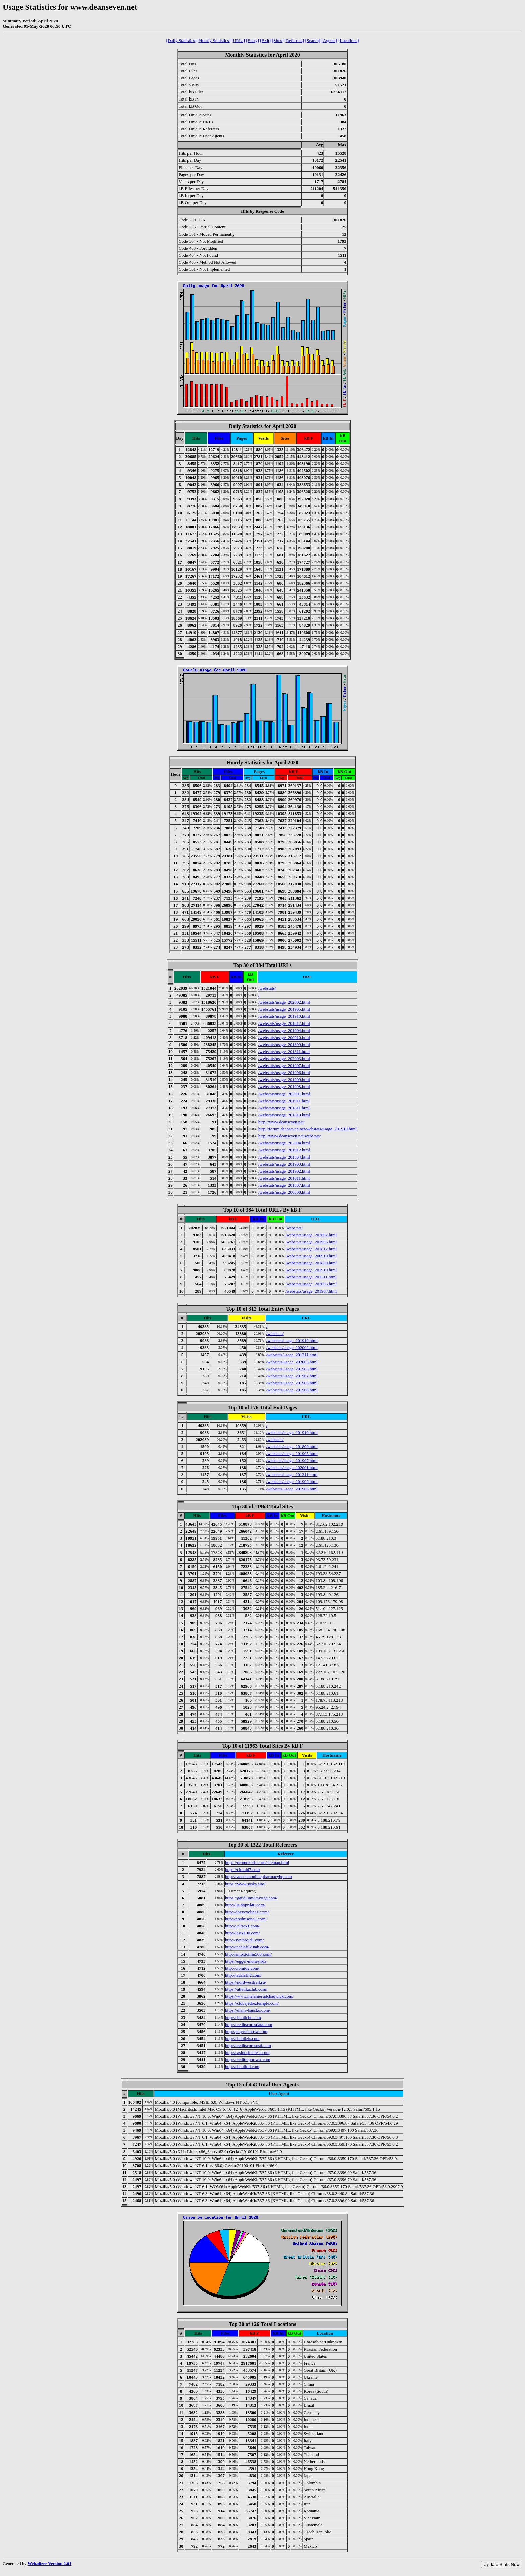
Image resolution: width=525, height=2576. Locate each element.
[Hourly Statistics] (214, 40)
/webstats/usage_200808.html (284, 1192)
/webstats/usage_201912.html (284, 1149)
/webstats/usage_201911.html (284, 1100)
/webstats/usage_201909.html (284, 1079)
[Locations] (348, 40)
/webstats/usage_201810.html (284, 1114)
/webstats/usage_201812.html (284, 1023)
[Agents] (329, 40)
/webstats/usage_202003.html (284, 1058)
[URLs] (238, 40)
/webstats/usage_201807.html (284, 1185)
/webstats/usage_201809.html (284, 1044)
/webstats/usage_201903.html (284, 1164)
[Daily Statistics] (181, 40)
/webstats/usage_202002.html (284, 1002)
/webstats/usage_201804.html (284, 1157)
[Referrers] (294, 40)
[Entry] (252, 40)
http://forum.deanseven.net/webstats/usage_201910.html (307, 1128)
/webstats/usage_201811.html (284, 1107)
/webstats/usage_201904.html (284, 1030)
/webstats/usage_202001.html (284, 1093)
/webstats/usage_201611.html (284, 1178)
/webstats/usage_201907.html (284, 1065)
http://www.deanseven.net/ (281, 1121)
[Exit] (265, 40)
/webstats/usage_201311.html (284, 1051)
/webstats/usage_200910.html (284, 1037)
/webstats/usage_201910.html (284, 1016)
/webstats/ (267, 988)
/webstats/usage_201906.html (284, 1072)
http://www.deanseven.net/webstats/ (289, 1135)
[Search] (312, 40)
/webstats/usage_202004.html (284, 1142)
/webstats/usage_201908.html (284, 1086)
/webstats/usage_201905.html (284, 1009)
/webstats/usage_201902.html (284, 1171)
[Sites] (278, 40)
